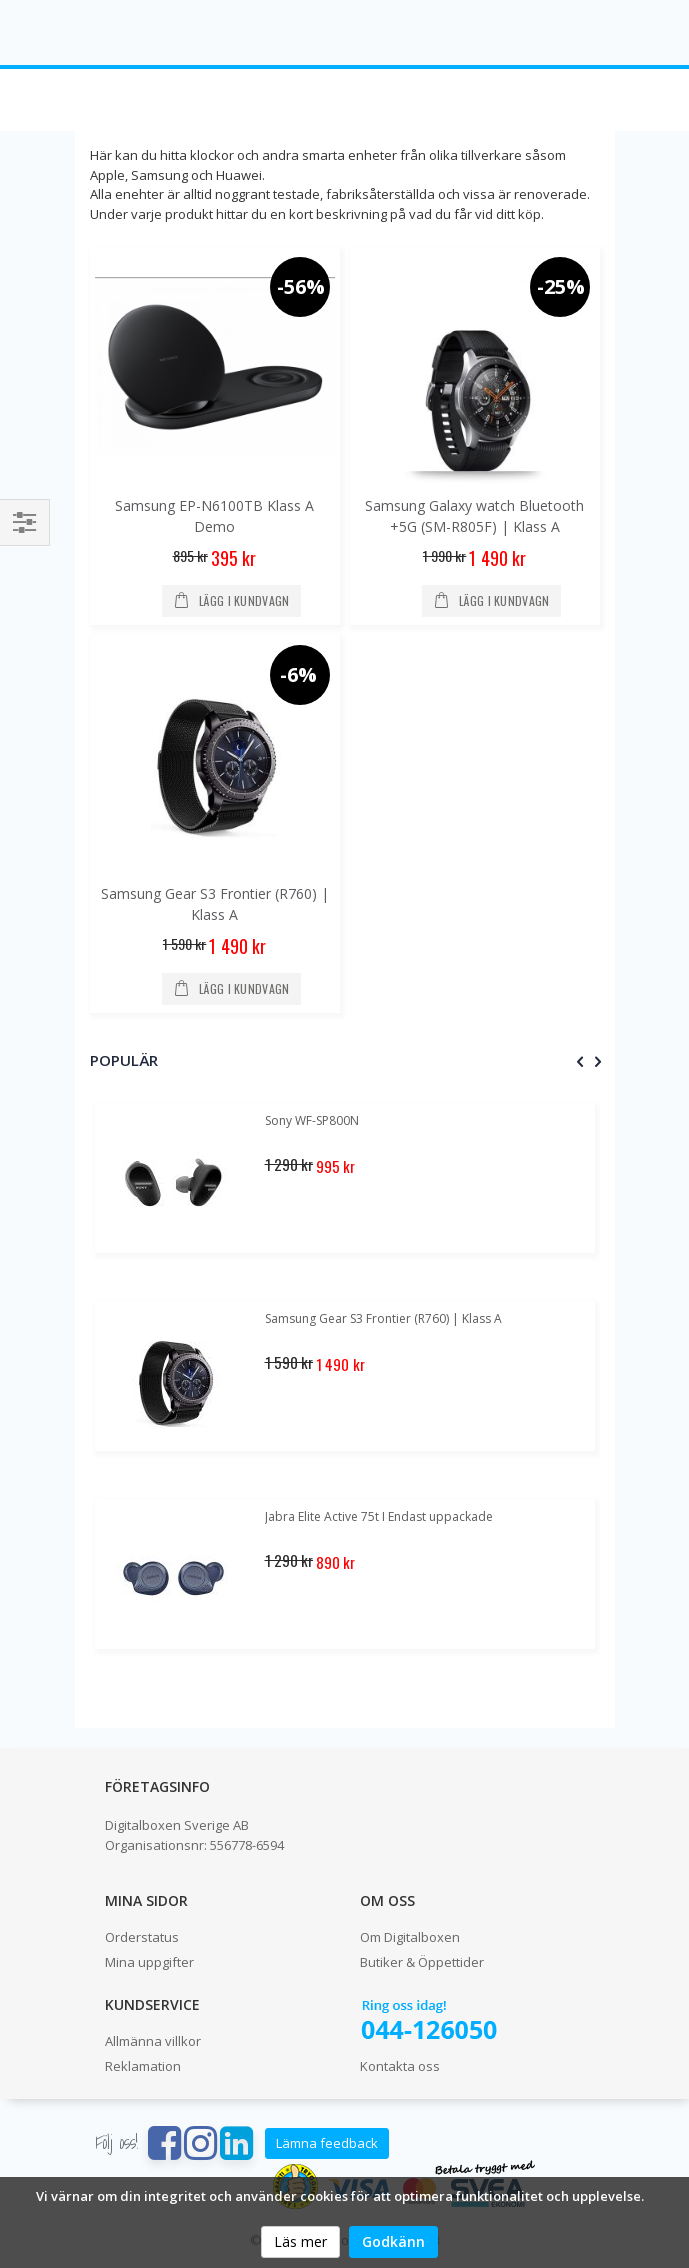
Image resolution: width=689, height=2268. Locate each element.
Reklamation (143, 2066)
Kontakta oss (400, 2066)
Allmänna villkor (153, 2041)
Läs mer (300, 2241)
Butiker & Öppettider (422, 1962)
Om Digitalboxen (410, 1937)
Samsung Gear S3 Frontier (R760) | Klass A (383, 1318)
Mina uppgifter (149, 1962)
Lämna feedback (327, 2143)
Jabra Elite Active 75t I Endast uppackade (379, 1516)
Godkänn (393, 2241)
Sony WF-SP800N (312, 1120)
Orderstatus (142, 1937)
